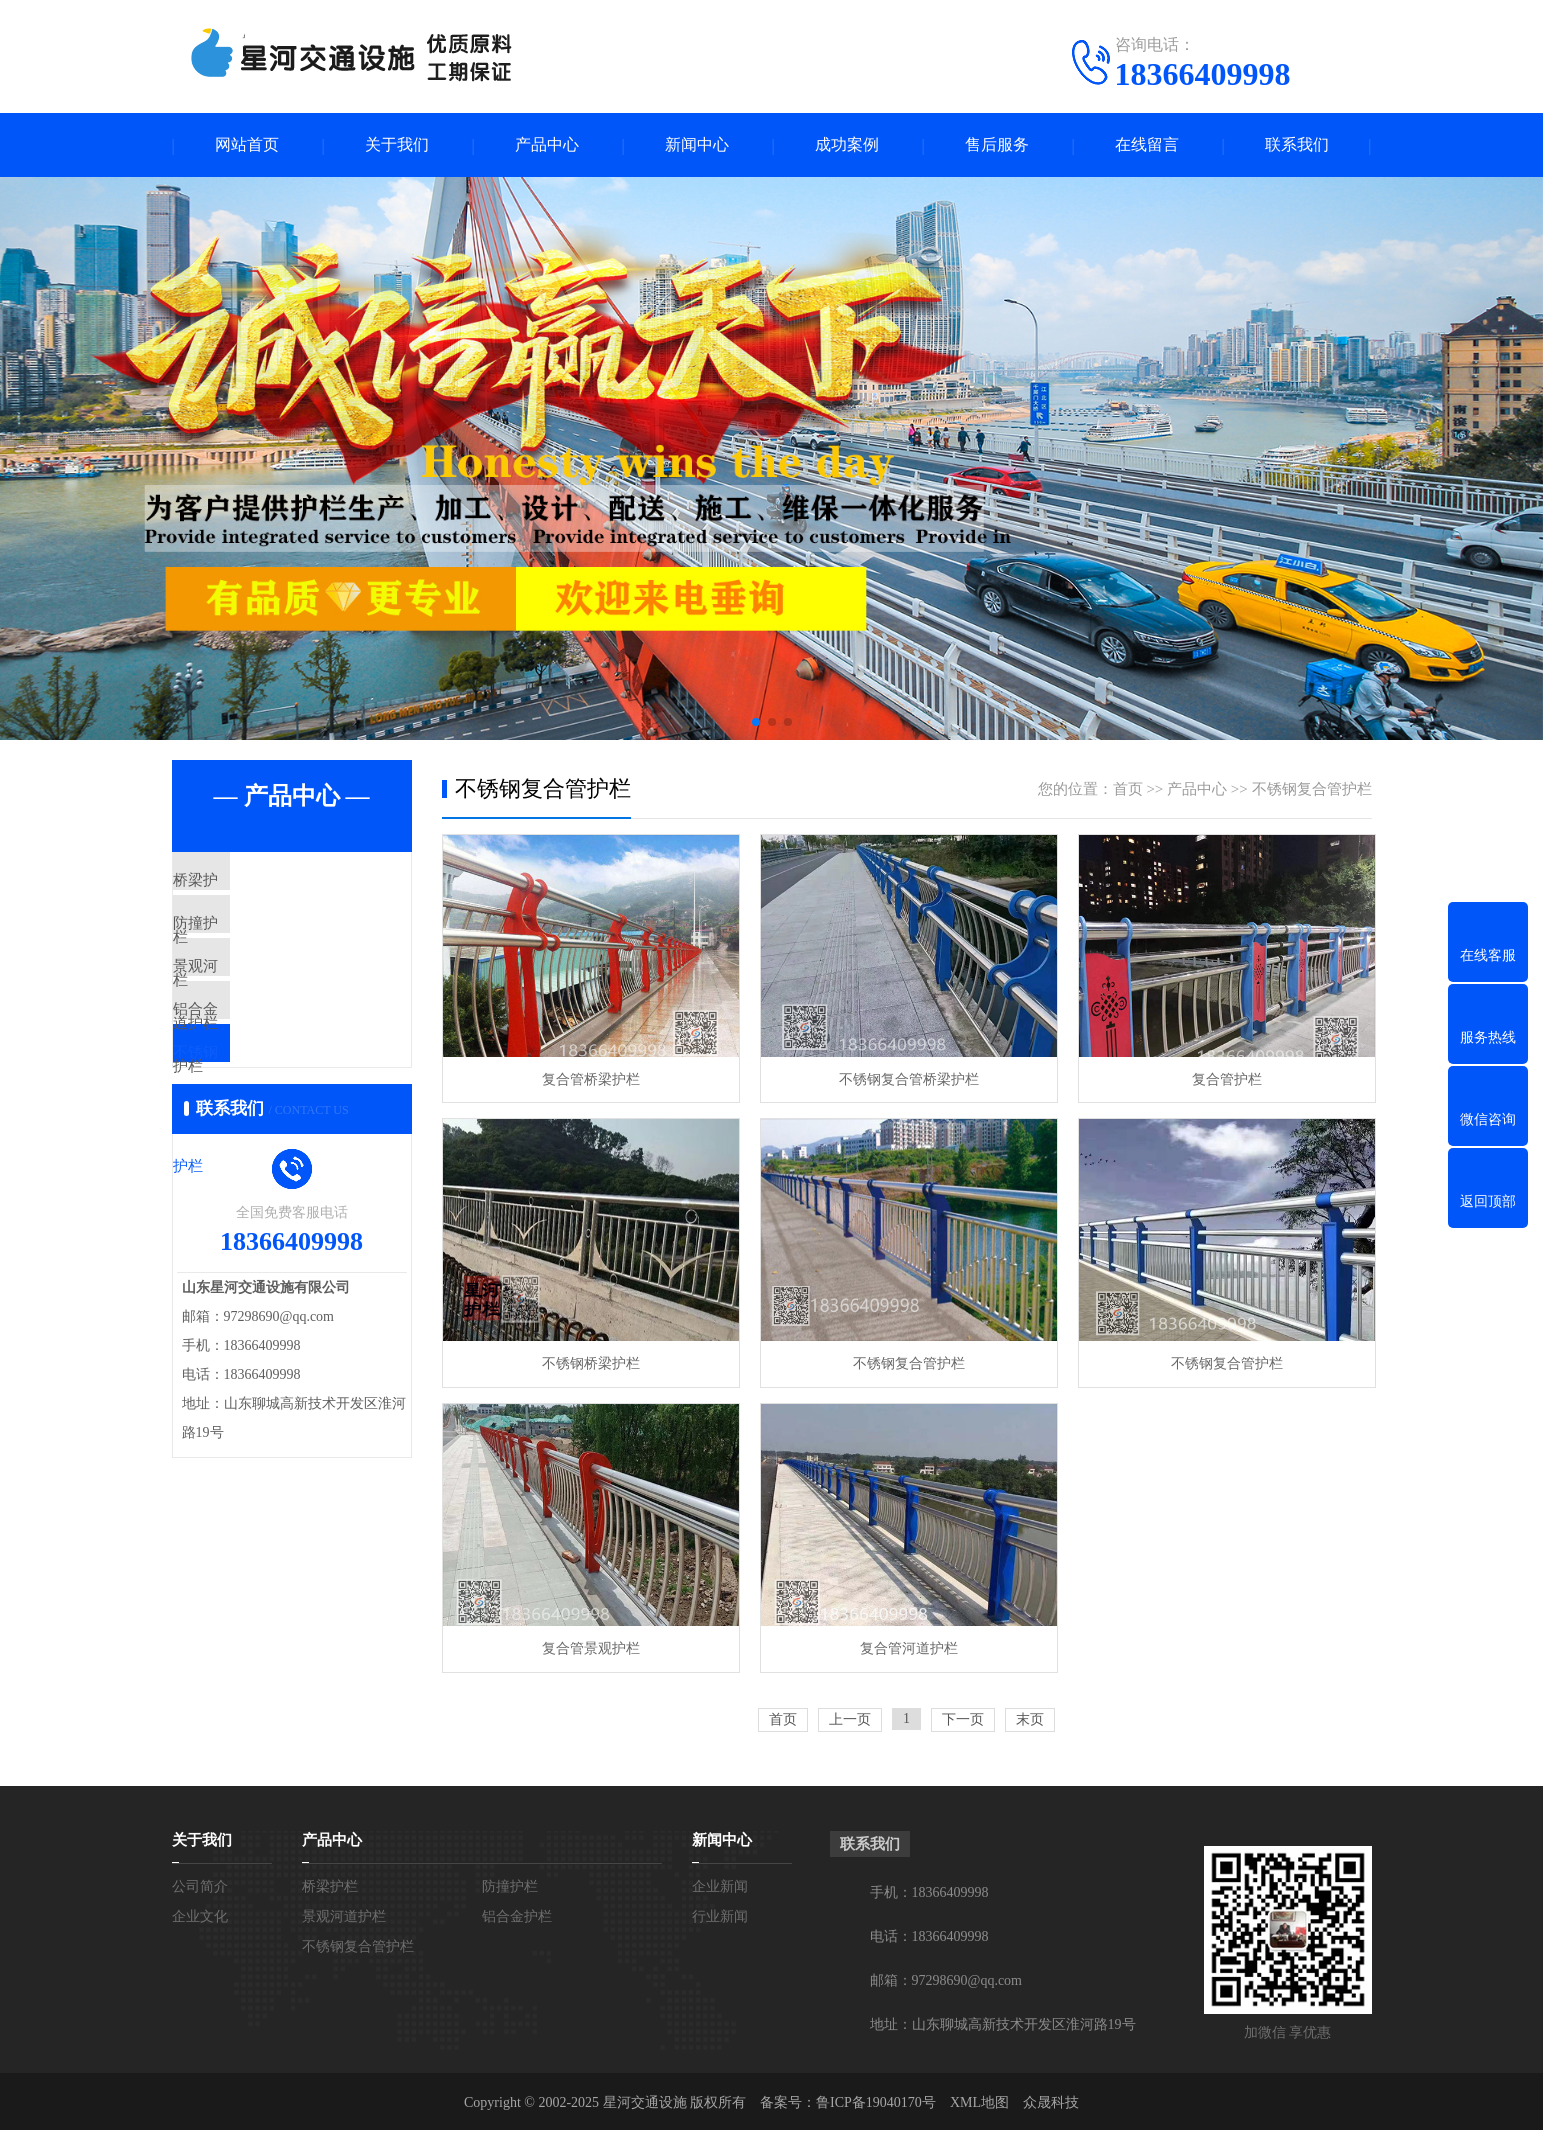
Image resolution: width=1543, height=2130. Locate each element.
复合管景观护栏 (590, 1645)
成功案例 (847, 145)
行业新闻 (720, 1913)
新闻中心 (697, 145)
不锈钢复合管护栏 (279, 1119)
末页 (1030, 1716)
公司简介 (200, 1883)
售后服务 (997, 145)
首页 (1128, 790)
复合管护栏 (1222, 1078)
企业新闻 (720, 1883)
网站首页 (247, 145)
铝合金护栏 (256, 1060)
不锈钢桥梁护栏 (590, 1362)
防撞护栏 (249, 942)
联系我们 (1297, 145)
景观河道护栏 (264, 1001)
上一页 (850, 1716)
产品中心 (547, 145)
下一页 (963, 1716)
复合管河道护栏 (906, 1645)
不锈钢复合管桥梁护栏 (906, 1078)
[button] (756, 723)
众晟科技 (1051, 2099)
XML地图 (979, 2099)
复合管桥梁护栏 (590, 1078)
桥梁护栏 (249, 883)
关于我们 (397, 145)
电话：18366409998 (929, 1933)
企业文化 (200, 1913)
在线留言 (1147, 145)
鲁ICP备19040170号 (876, 2099)
